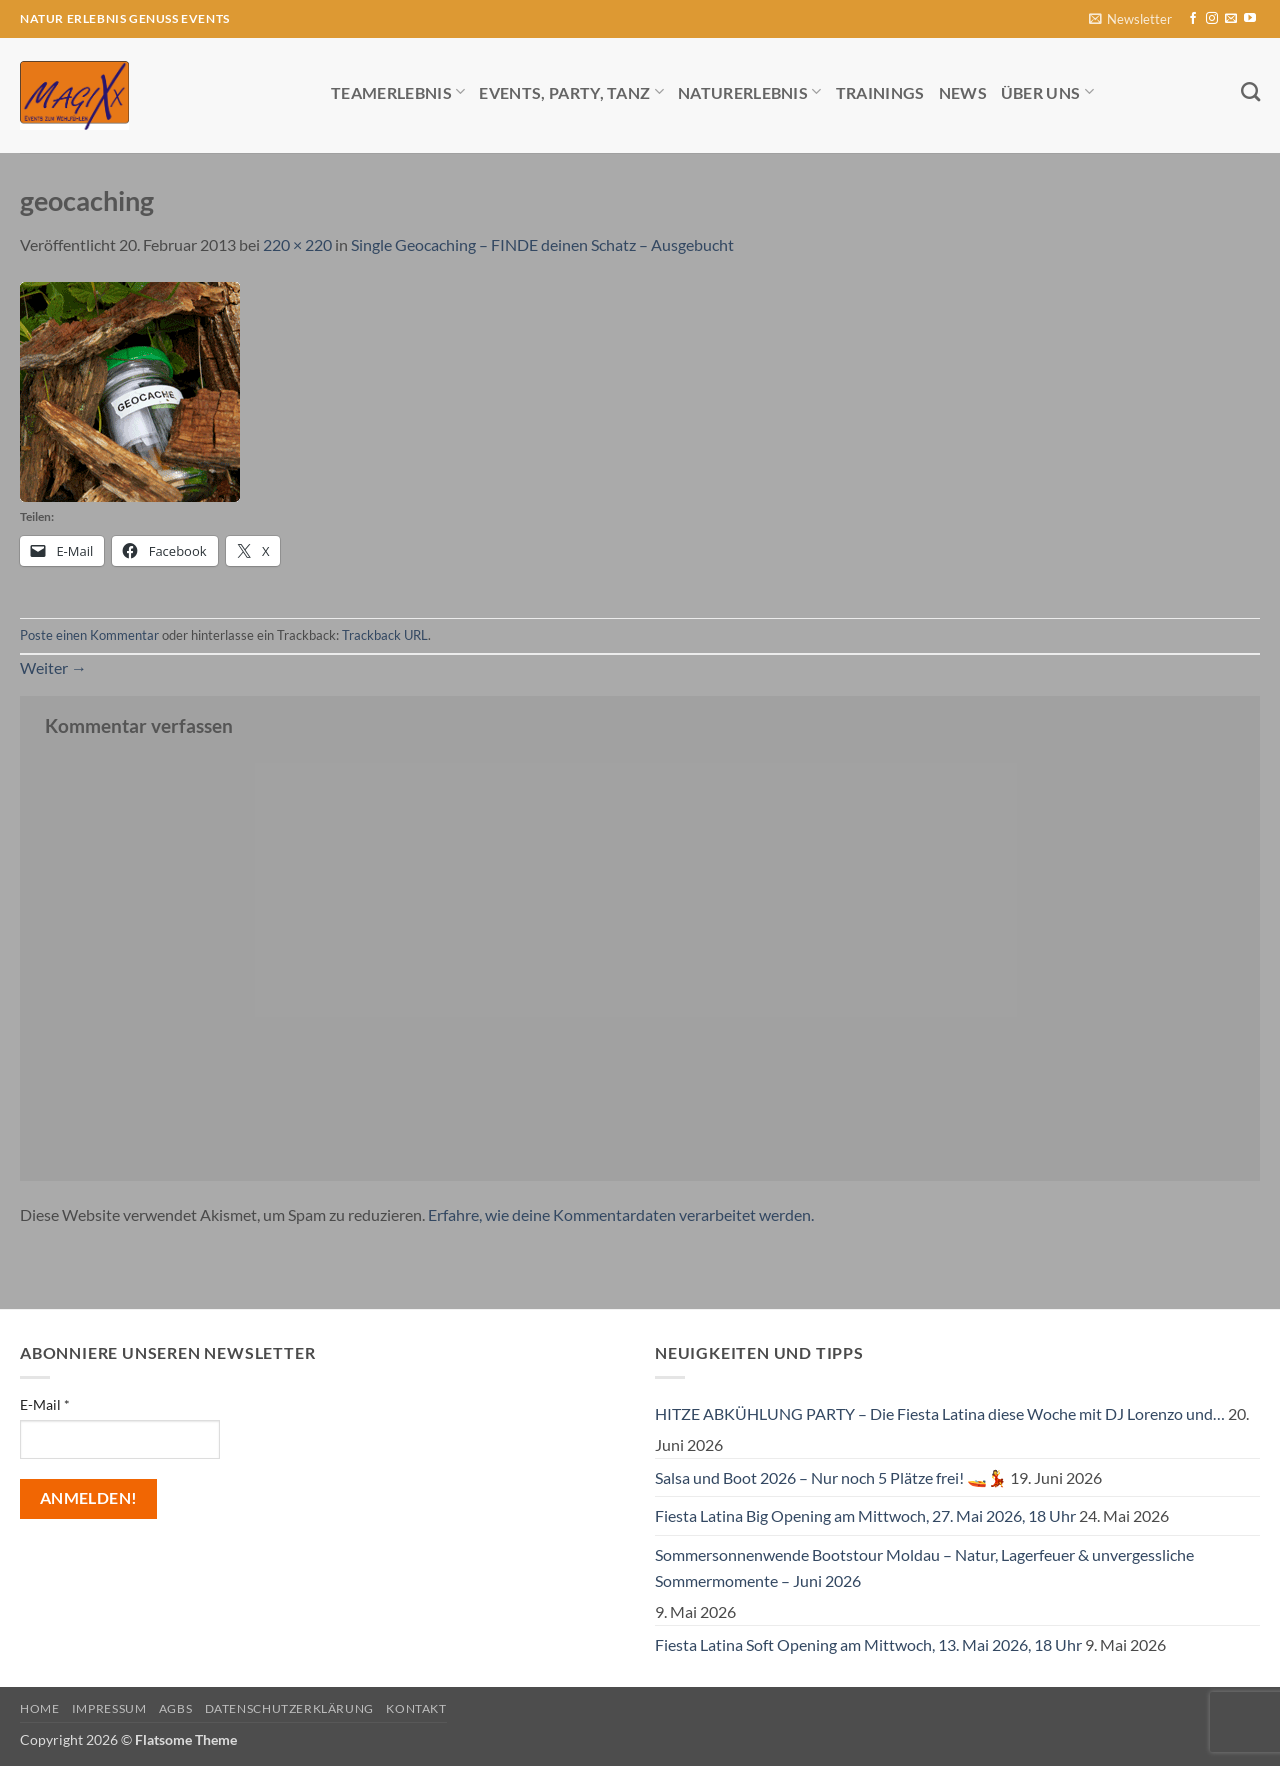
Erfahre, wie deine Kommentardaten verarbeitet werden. (621, 1214)
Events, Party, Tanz (571, 91)
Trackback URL (385, 635)
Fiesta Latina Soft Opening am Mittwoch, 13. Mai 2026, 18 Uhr (868, 1644)
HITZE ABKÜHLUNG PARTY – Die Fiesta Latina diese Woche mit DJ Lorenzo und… (940, 1413)
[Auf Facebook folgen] (1193, 19)
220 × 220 (297, 244)
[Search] (1250, 91)
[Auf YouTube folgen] (1250, 19)
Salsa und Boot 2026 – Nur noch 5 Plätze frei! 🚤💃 (831, 1477)
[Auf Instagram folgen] (1212, 19)
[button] (1130, 19)
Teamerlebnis (398, 91)
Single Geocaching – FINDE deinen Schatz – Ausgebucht (542, 244)
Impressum (109, 1708)
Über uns (1047, 91)
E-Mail (45, 1404)
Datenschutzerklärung (289, 1708)
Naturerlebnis (750, 91)
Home (39, 1708)
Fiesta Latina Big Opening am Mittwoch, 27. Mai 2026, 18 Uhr (865, 1515)
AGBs (175, 1708)
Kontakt (416, 1708)
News (963, 92)
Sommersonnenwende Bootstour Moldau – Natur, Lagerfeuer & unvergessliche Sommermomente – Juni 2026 (924, 1567)
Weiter (53, 667)
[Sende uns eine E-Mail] (1231, 19)
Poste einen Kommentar (89, 635)
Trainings (880, 92)
